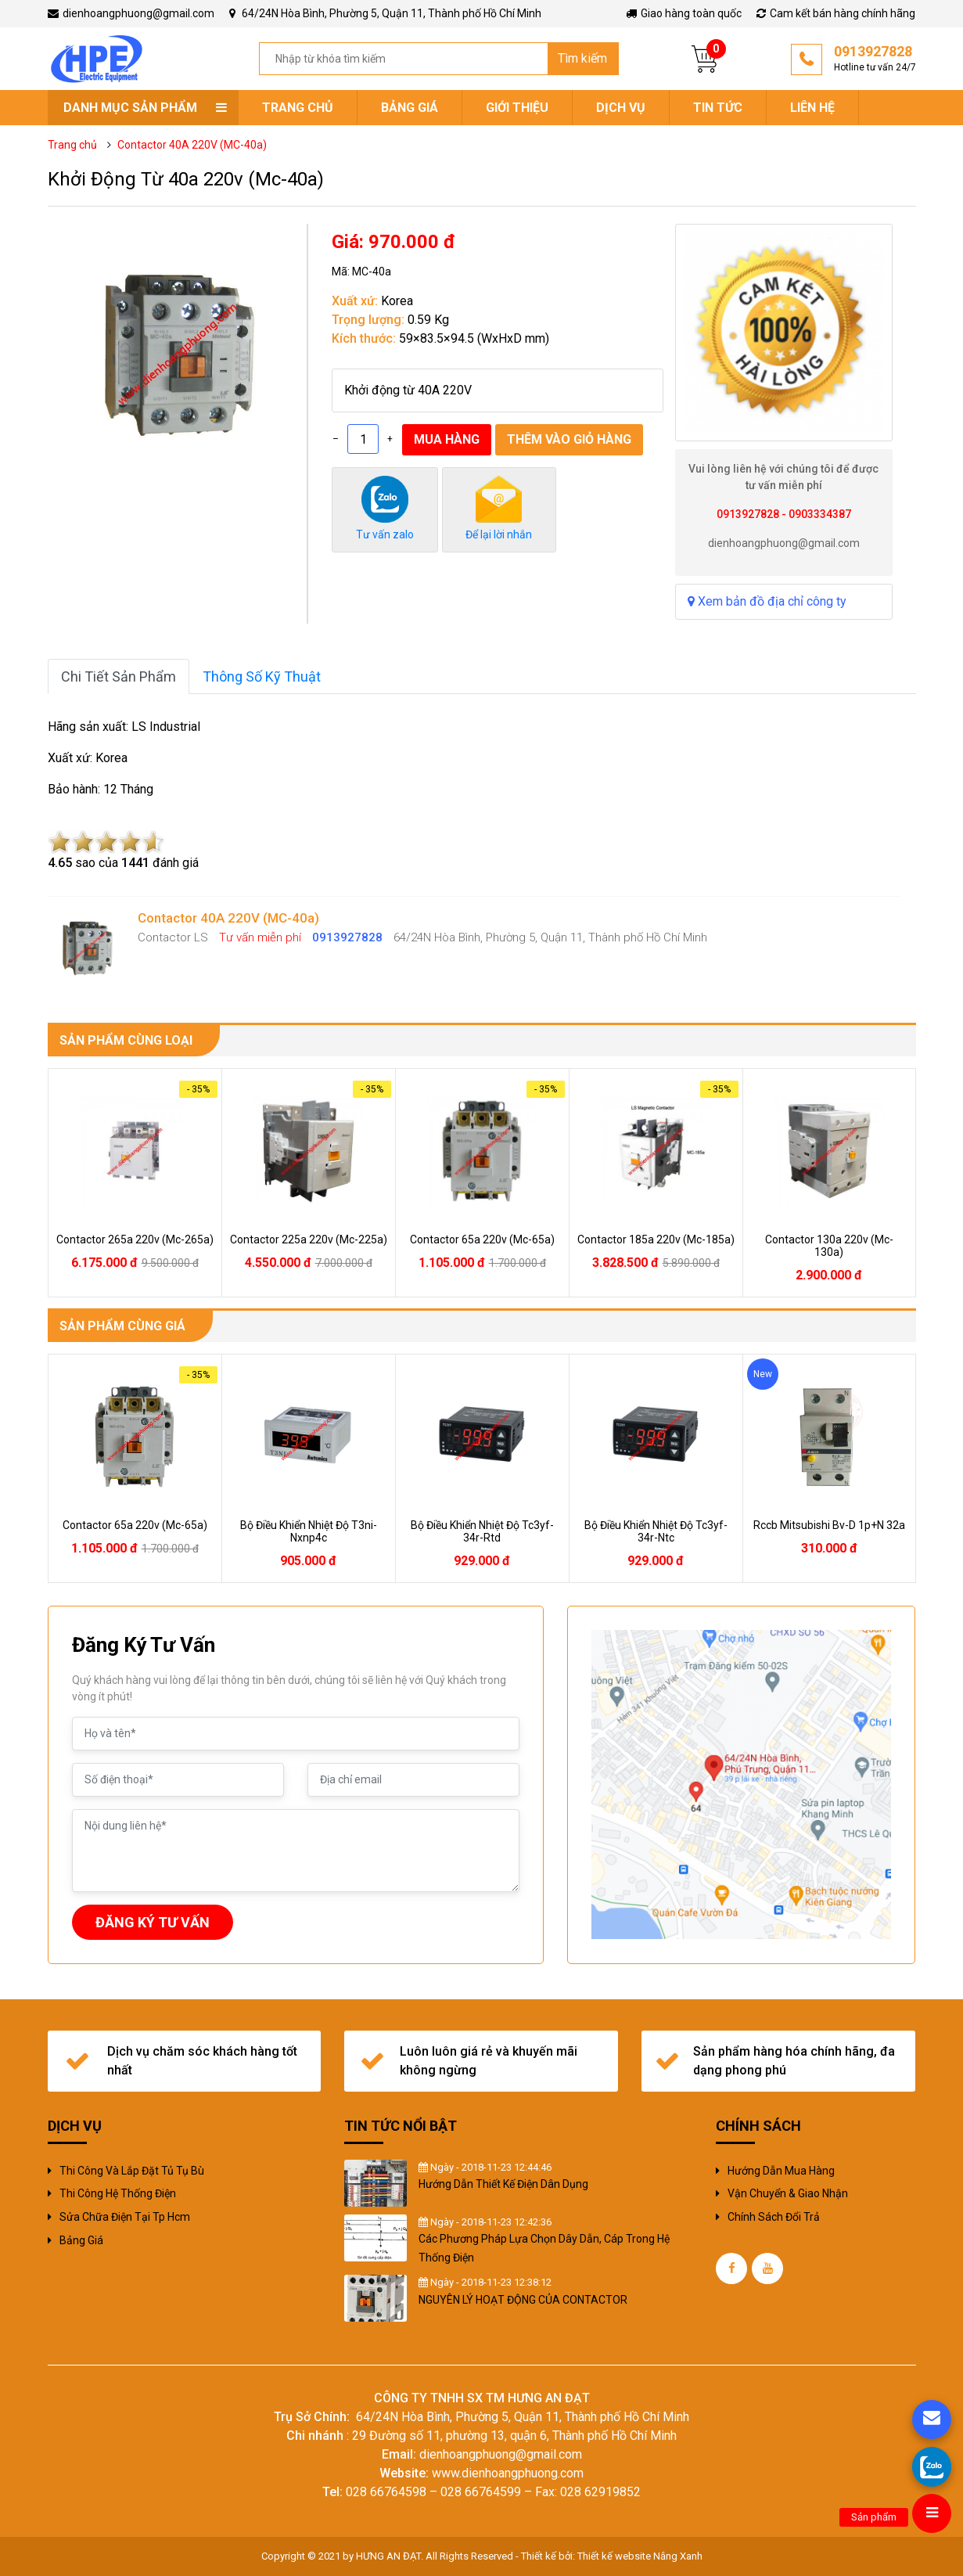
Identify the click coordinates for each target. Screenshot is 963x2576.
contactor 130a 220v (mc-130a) (829, 1245)
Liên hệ (812, 107)
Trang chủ (297, 107)
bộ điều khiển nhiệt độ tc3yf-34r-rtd (482, 1531)
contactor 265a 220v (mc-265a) (135, 1239)
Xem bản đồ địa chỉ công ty (767, 601)
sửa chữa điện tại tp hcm (124, 2217)
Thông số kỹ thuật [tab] (262, 676)
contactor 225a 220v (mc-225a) (308, 1239)
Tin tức (717, 107)
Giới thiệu (517, 107)
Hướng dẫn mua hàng (781, 2170)
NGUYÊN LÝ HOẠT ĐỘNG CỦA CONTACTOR (523, 2300)
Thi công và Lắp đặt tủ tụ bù (131, 2170)
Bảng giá (409, 107)
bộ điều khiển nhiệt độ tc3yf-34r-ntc (656, 1531)
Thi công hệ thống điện (117, 2193)
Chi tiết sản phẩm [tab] (118, 676)
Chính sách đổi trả (774, 2217)
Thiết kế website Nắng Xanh (639, 2556)
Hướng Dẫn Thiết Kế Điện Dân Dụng (503, 2184)
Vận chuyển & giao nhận (788, 2193)
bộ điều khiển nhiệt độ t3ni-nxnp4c (308, 1531)
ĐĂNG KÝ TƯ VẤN (152, 1922)
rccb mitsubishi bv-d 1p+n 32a (829, 1525)
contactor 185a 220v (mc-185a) (656, 1239)
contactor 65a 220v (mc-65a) (482, 1239)
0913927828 (875, 59)
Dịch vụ (620, 107)
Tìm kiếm (582, 58)
